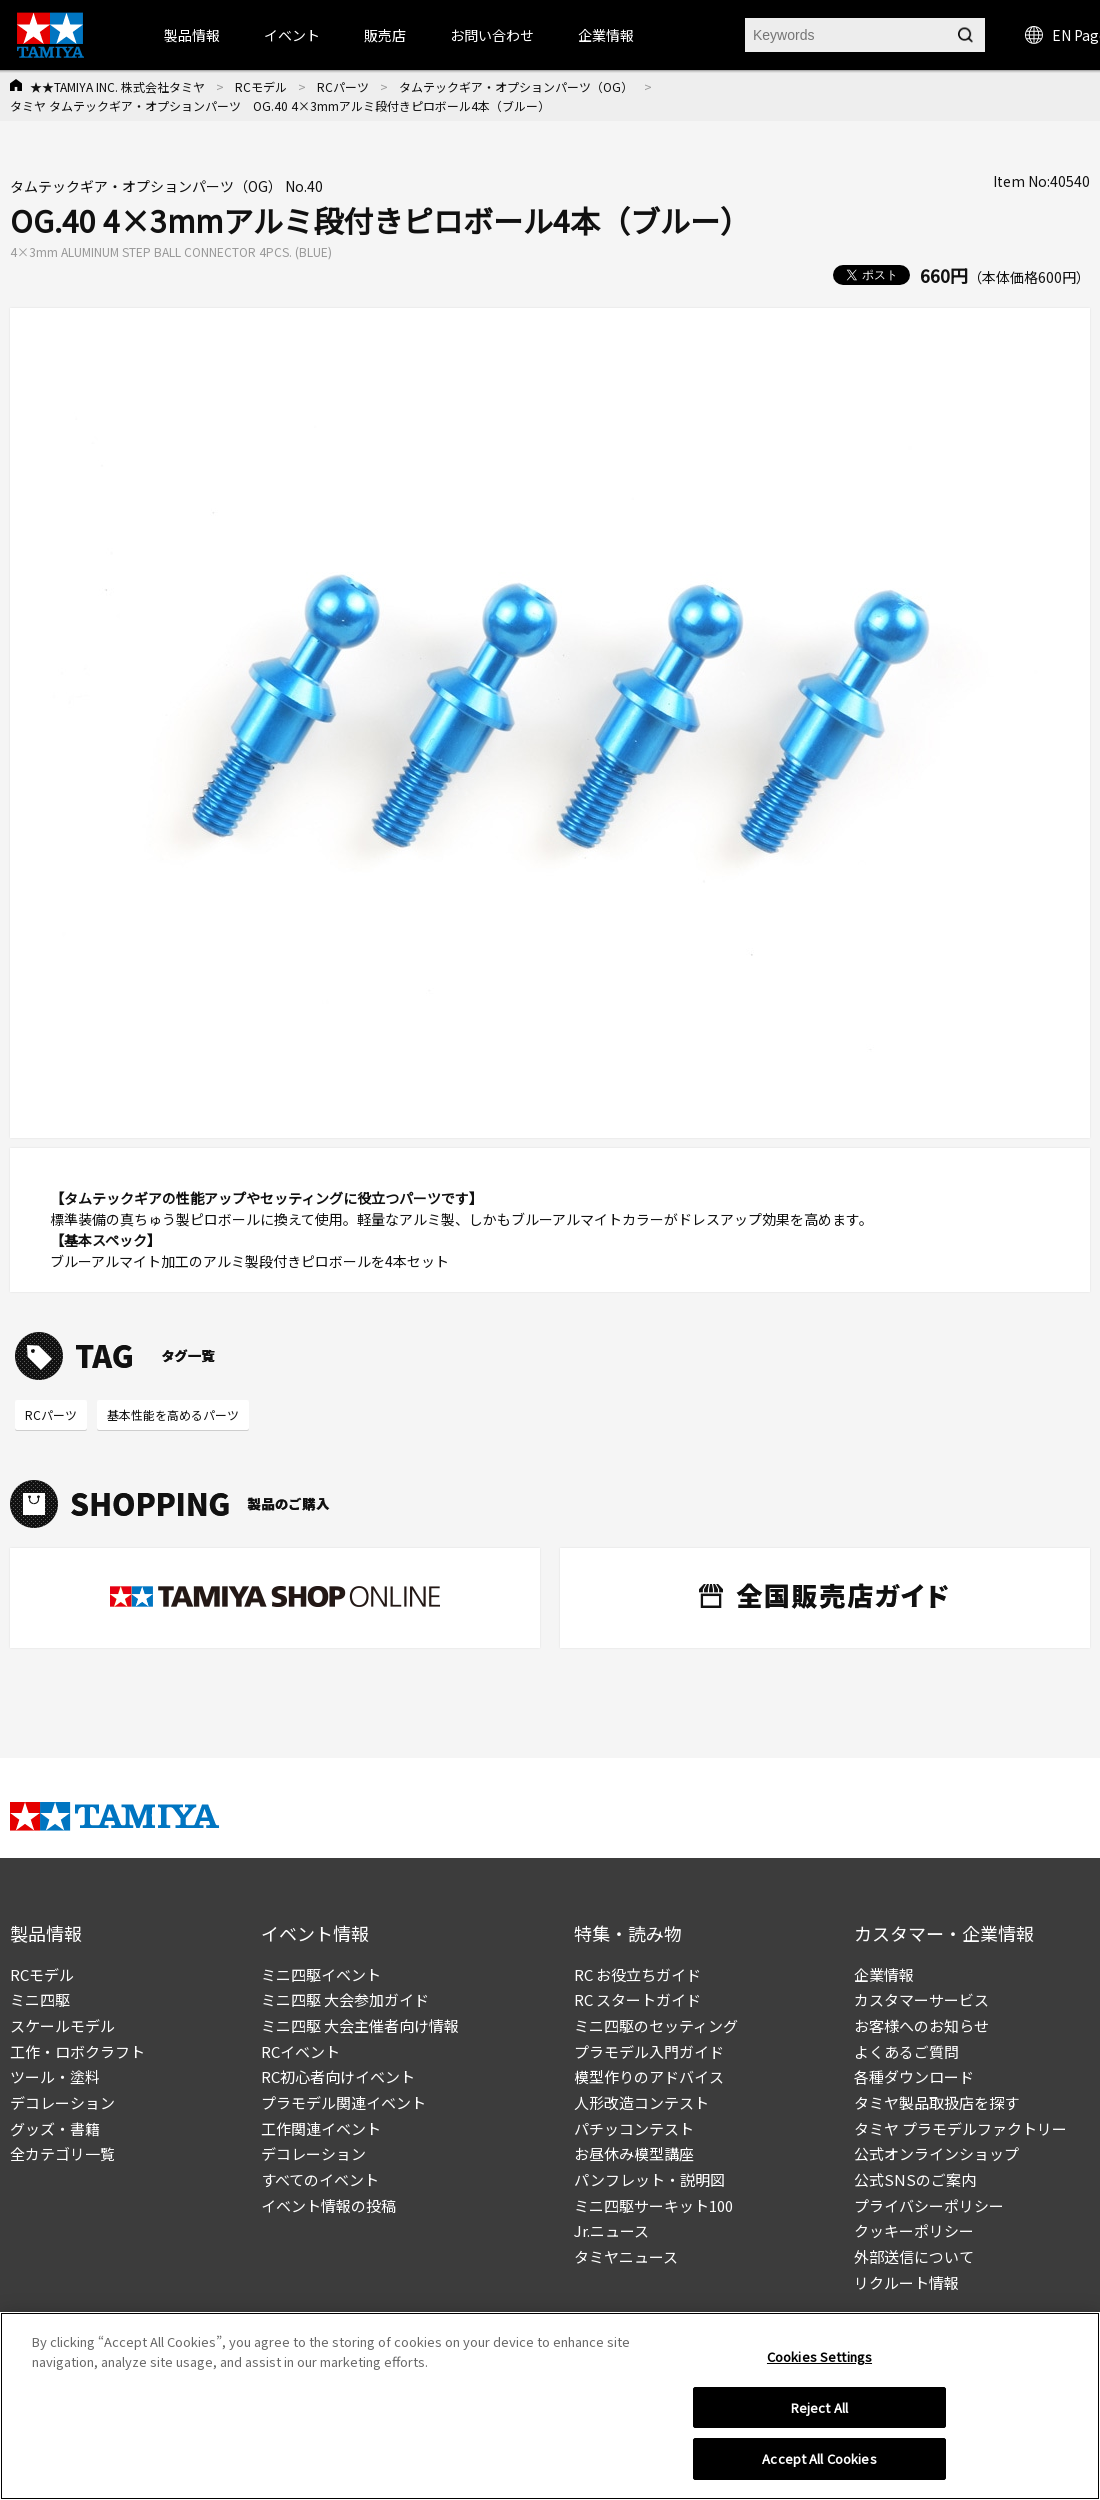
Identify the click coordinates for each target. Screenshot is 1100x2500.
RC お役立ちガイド (637, 1974)
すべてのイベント (320, 2179)
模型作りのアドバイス (649, 2076)
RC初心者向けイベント (338, 2076)
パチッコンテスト (634, 2128)
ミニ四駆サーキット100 (653, 2205)
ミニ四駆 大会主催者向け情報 (360, 2025)
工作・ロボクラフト (77, 2051)
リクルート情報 (906, 2282)
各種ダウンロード (914, 2076)
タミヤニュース (626, 2256)
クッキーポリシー (914, 2230)
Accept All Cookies (819, 2465)
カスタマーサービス (921, 1999)
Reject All (819, 2413)
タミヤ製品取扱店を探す (936, 2102)
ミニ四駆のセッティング (656, 2025)
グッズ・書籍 (55, 2128)
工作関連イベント (321, 2128)
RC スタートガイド (637, 1999)
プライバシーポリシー (929, 2205)
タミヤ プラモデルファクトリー (960, 2128)
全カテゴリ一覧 (62, 2153)
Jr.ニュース (611, 2230)
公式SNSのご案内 (915, 2179)
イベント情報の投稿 (328, 2205)
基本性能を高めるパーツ (173, 1414)
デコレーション (62, 2102)
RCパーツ (343, 86)
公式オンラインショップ (936, 2153)
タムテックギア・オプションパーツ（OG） (516, 86)
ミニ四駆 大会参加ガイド (345, 1999)
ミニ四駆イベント (321, 1974)
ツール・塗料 (55, 2076)
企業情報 (884, 1974)
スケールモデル (62, 2025)
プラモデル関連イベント (343, 2102)
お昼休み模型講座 (634, 2153)
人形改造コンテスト (641, 2102)
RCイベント (300, 2051)
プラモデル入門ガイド (649, 2051)
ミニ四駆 (40, 1999)
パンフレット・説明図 (649, 2179)
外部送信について (914, 2256)
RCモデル (261, 86)
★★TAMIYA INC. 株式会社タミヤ (117, 86)
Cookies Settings (819, 2362)
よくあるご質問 (906, 2051)
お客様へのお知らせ (921, 2025)
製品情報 (192, 35)
